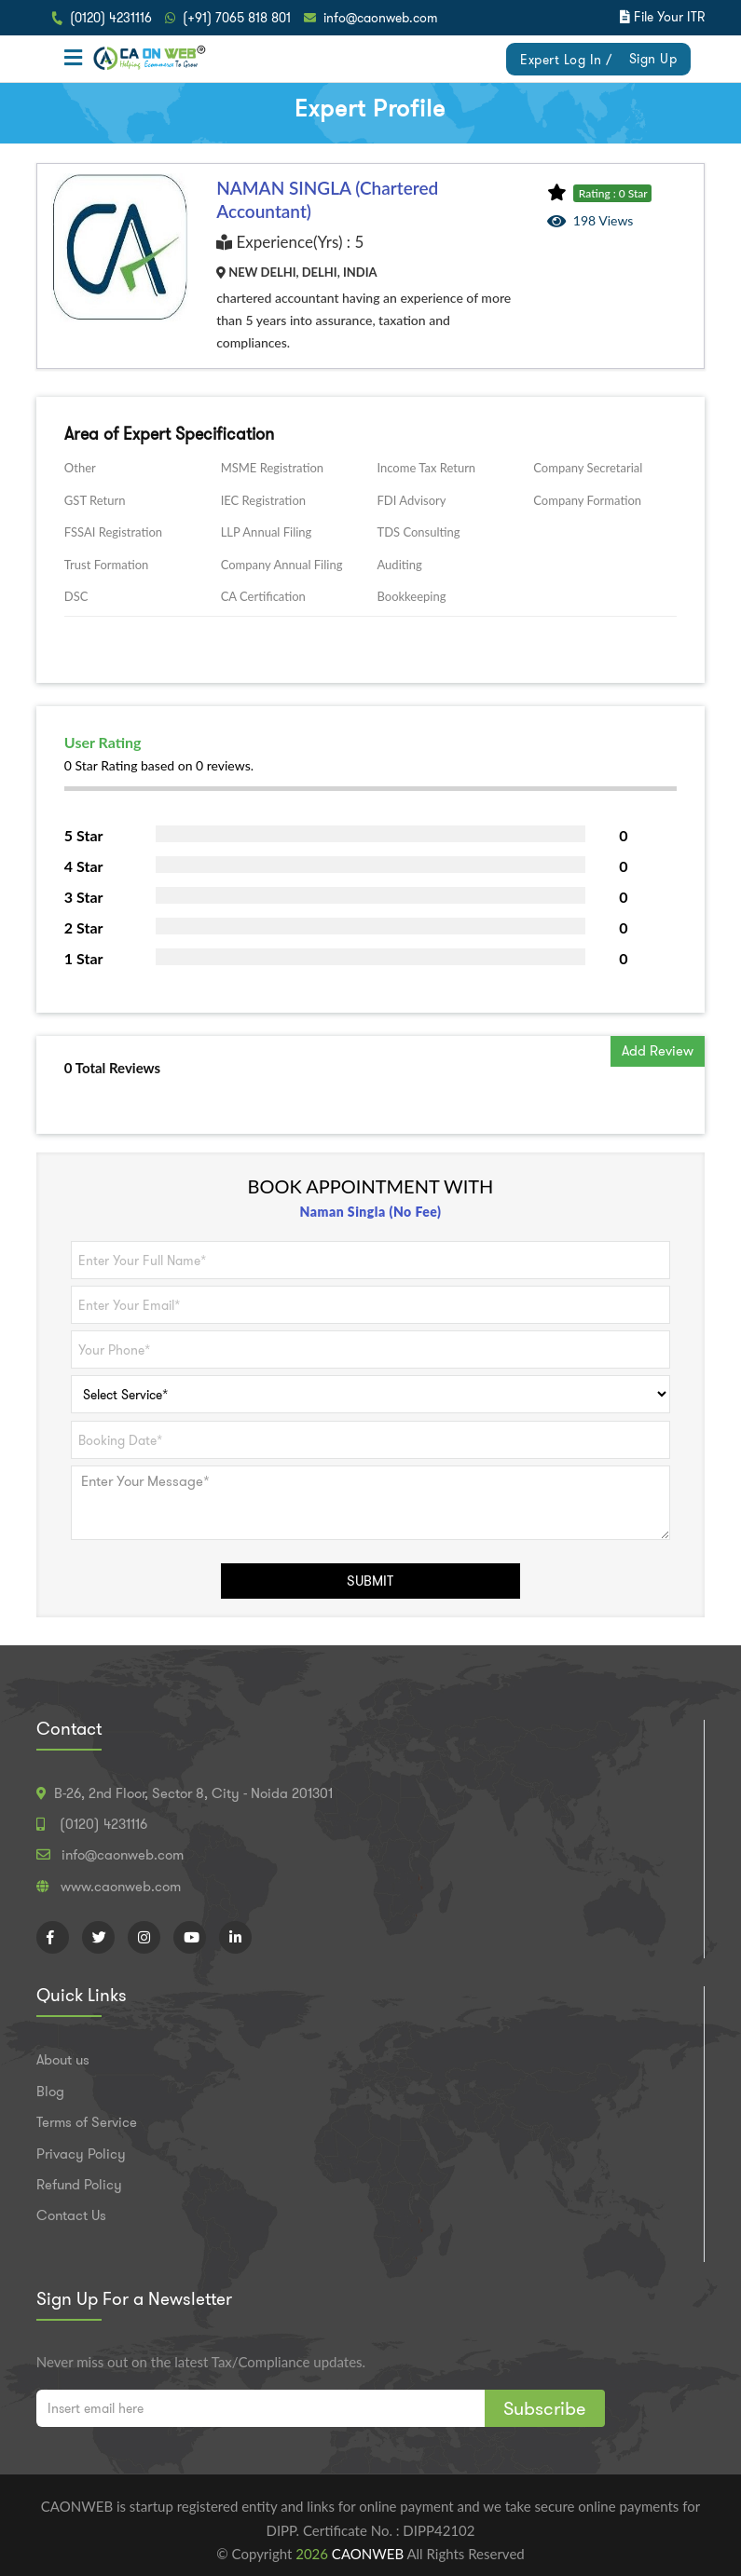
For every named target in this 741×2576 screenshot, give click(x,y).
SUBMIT (370, 1581)
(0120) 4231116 (111, 17)
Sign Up (653, 58)
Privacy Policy (81, 2154)
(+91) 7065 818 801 (237, 17)
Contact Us (71, 2215)
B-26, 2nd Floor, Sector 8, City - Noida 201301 (193, 1793)
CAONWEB (369, 2553)
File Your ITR (669, 16)
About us (62, 2060)
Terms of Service (86, 2122)
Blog (50, 2091)
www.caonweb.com (121, 1886)
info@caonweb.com (380, 17)
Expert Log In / (566, 59)
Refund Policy (79, 2184)
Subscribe (544, 2408)
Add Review (657, 1051)
